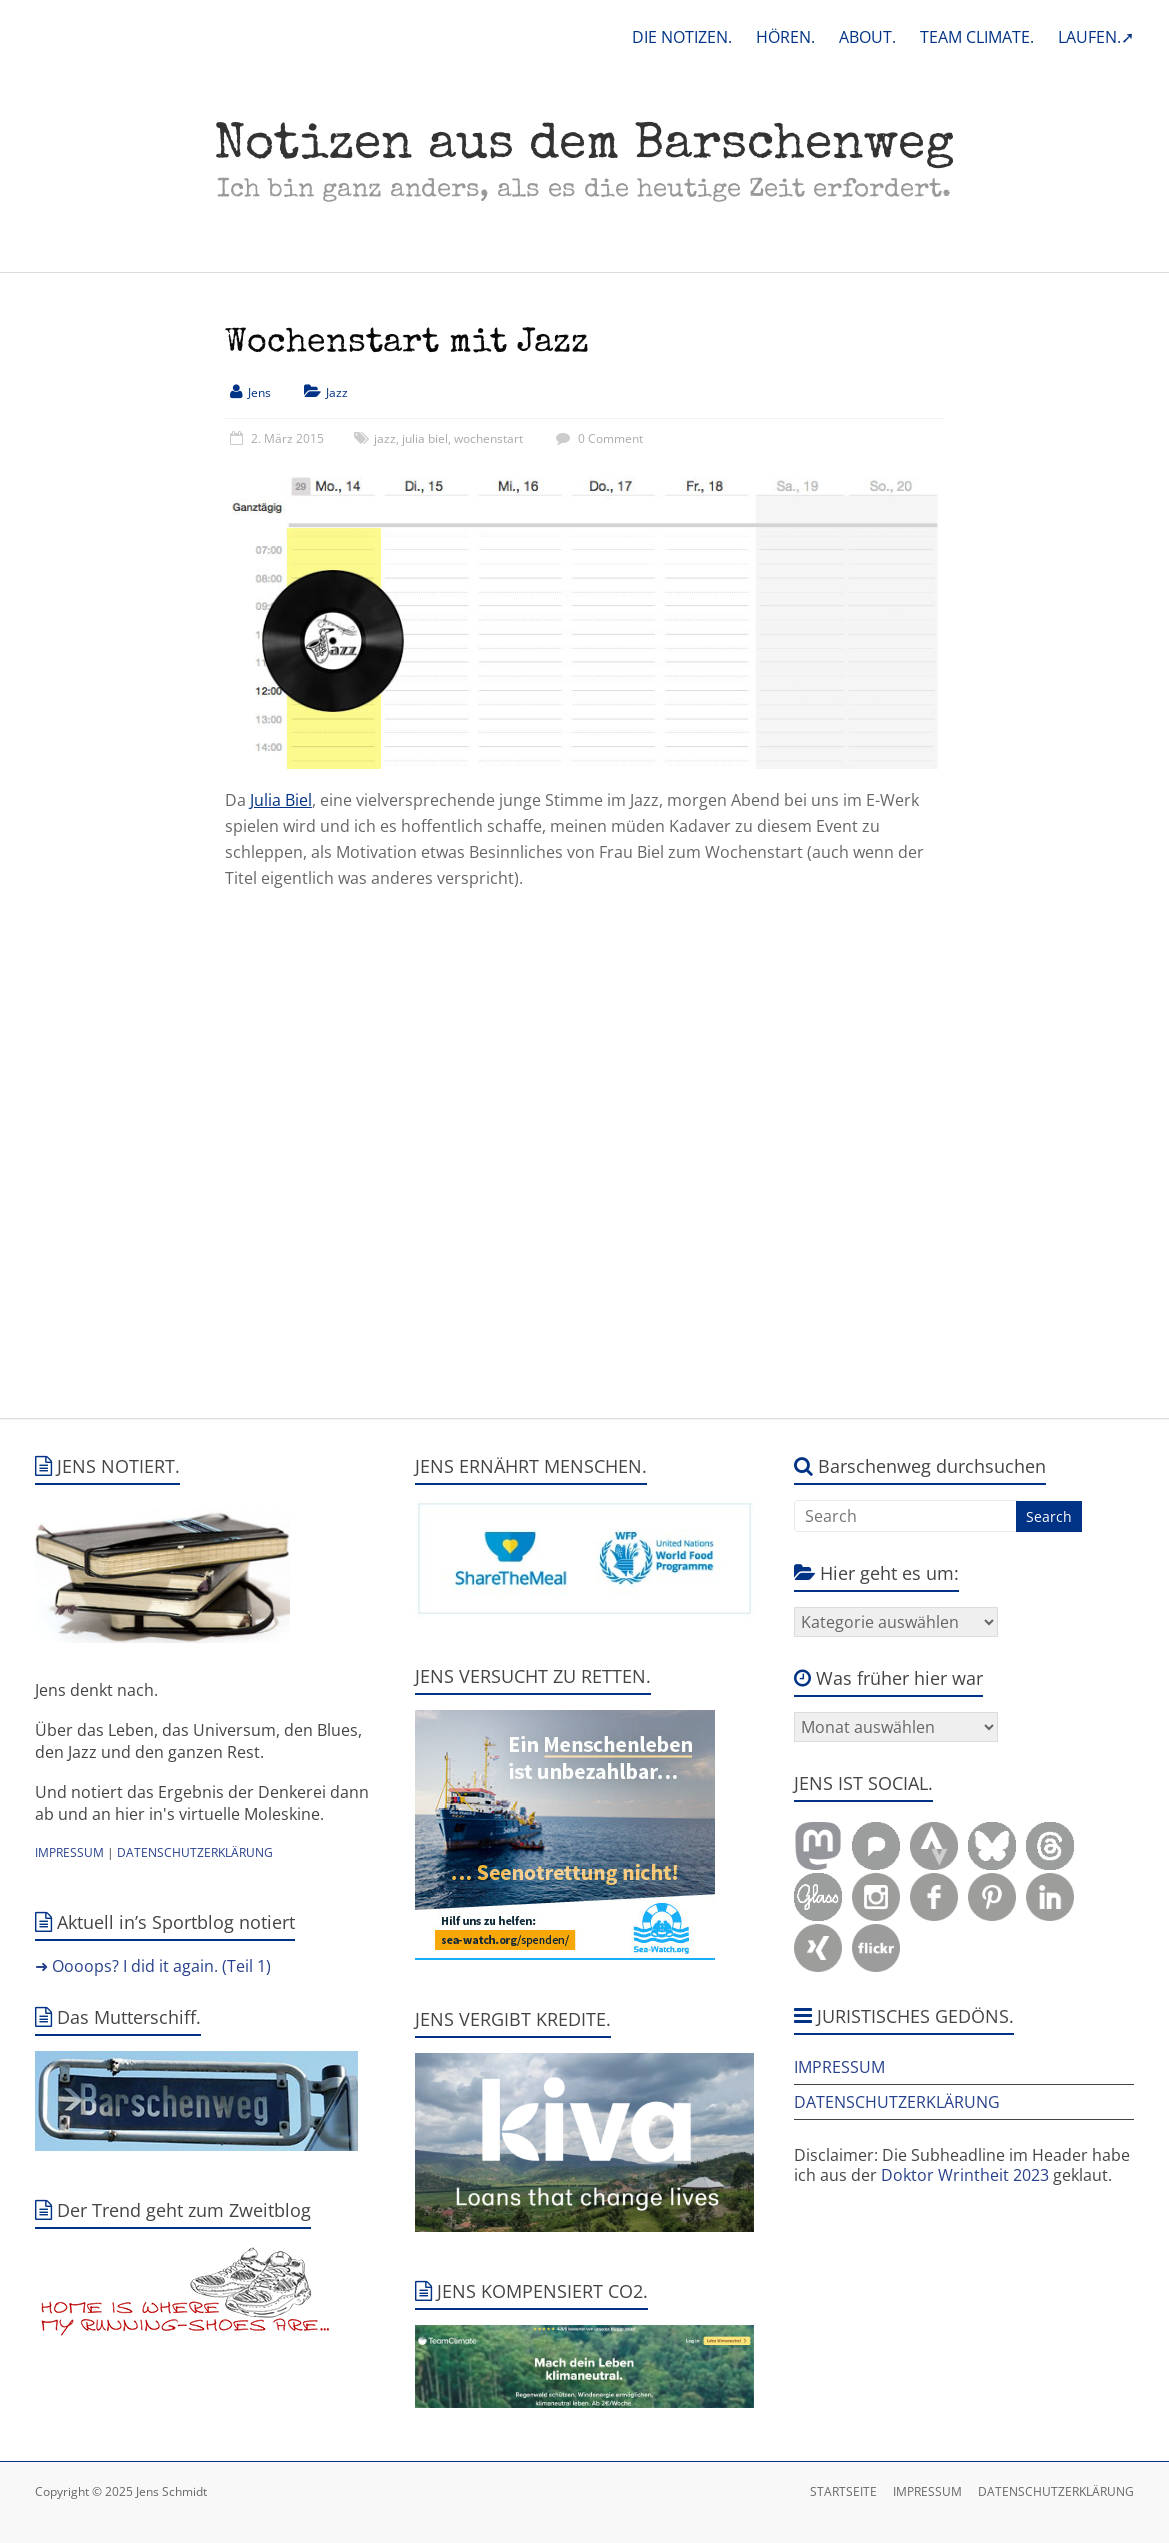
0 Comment (597, 438)
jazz (385, 438)
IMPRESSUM (69, 1852)
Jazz (337, 392)
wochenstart (488, 438)
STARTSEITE (843, 2491)
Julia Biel (281, 800)
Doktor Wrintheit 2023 (965, 2175)
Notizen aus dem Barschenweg (584, 147)
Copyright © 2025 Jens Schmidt (121, 2491)
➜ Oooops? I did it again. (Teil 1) (153, 1966)
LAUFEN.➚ (1096, 37)
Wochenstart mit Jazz (407, 344)
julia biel (425, 438)
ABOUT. (867, 37)
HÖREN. (785, 37)
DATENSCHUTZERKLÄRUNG (195, 1852)
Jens (259, 392)
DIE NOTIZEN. (682, 37)
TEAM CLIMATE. (977, 37)
